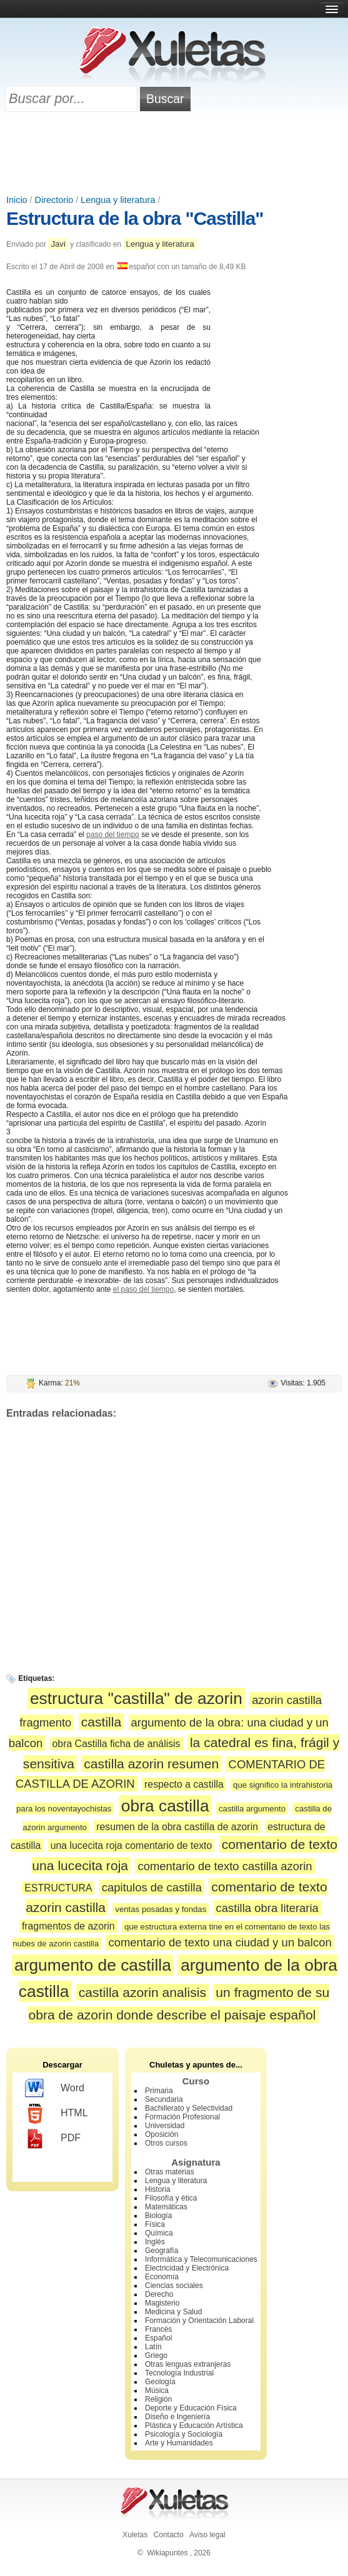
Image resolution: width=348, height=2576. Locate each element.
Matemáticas (166, 2206)
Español (158, 2338)
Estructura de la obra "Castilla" (135, 218)
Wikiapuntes (167, 2553)
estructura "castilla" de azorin (136, 1698)
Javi (58, 244)
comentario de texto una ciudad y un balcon (219, 1942)
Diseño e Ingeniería (177, 2416)
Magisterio (162, 2303)
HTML (56, 2114)
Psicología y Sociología (183, 2434)
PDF (53, 2139)
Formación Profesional (182, 2117)
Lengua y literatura (118, 200)
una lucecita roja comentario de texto (131, 1845)
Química (159, 2233)
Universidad (164, 2125)
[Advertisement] (174, 154)
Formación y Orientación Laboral (199, 2320)
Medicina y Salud (173, 2311)
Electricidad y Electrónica (187, 2268)
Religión (158, 2399)
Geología (160, 2381)
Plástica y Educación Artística (194, 2425)
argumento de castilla (92, 1965)
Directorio (54, 200)
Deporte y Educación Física (191, 2408)
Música (157, 2390)
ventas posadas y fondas (160, 1909)
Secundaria (164, 2099)
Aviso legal (207, 2534)
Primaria (159, 2090)
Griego (156, 2355)
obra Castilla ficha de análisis (116, 1743)
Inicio (16, 200)
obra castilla (165, 1805)
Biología (158, 2215)
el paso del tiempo (143, 1289)
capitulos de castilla (152, 1887)
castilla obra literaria (267, 1908)
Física (155, 2224)
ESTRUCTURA (58, 1888)
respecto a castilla (184, 1784)
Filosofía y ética (171, 2198)
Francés (158, 2329)
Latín (153, 2346)
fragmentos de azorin (68, 1926)
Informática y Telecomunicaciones (201, 2259)
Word (54, 2089)
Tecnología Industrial (179, 2373)
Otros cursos (166, 2143)
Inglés (155, 2241)
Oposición (161, 2134)
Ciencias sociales (174, 2285)
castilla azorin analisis (142, 1992)
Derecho (159, 2294)
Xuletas (134, 2534)
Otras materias (169, 2171)
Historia (158, 2189)
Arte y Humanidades (179, 2443)
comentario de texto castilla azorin (224, 1866)
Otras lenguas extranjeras (188, 2364)
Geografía (161, 2250)
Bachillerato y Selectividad (188, 2108)
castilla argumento (252, 1808)
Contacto (169, 2534)
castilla (101, 1722)
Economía (162, 2276)
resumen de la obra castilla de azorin (177, 1826)
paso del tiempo (112, 834)
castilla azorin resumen (151, 1763)
